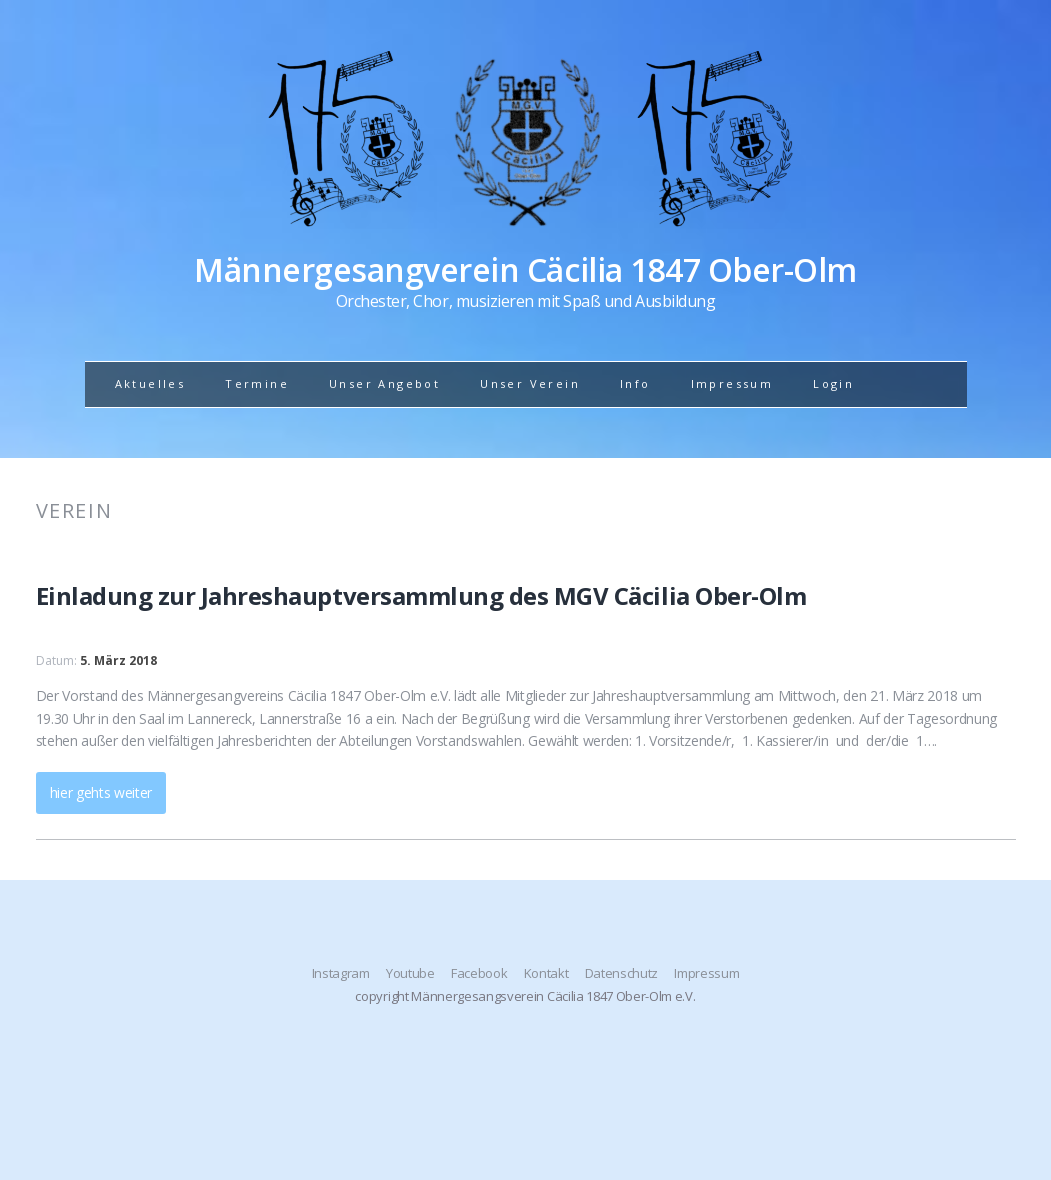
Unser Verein (530, 383)
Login (833, 383)
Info (635, 383)
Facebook (479, 973)
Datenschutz (621, 973)
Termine (257, 383)
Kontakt (546, 973)
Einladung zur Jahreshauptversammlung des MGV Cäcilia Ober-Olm (421, 595)
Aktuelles (150, 383)
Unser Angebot (384, 383)
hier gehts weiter (101, 792)
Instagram (341, 973)
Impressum (732, 383)
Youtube (410, 973)
